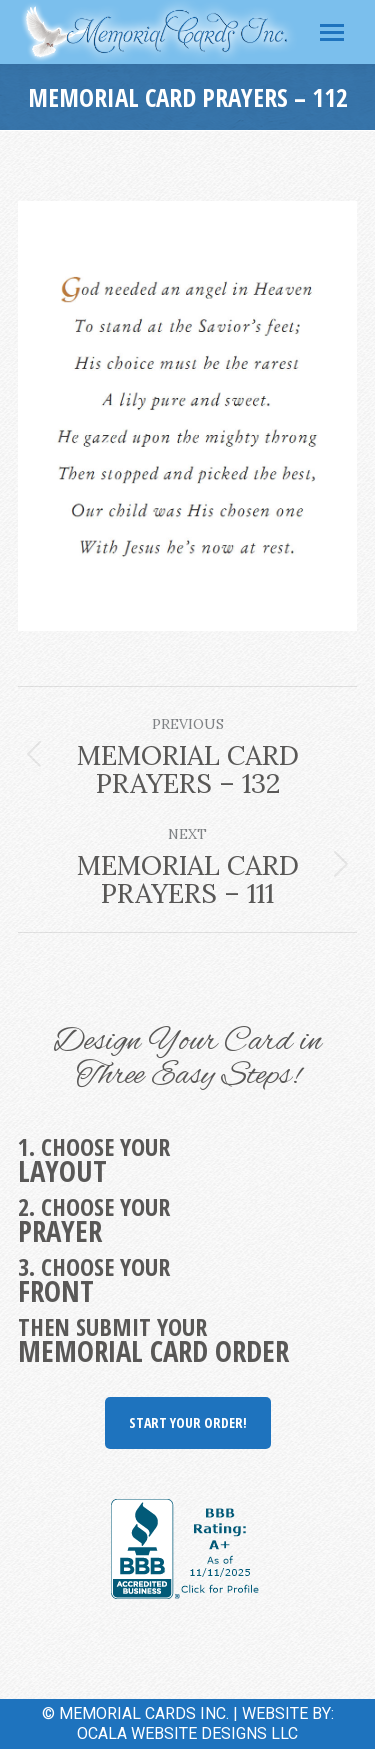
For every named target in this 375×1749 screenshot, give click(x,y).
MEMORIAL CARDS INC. (144, 1713)
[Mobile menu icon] (332, 32)
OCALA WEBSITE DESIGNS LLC (187, 1733)
